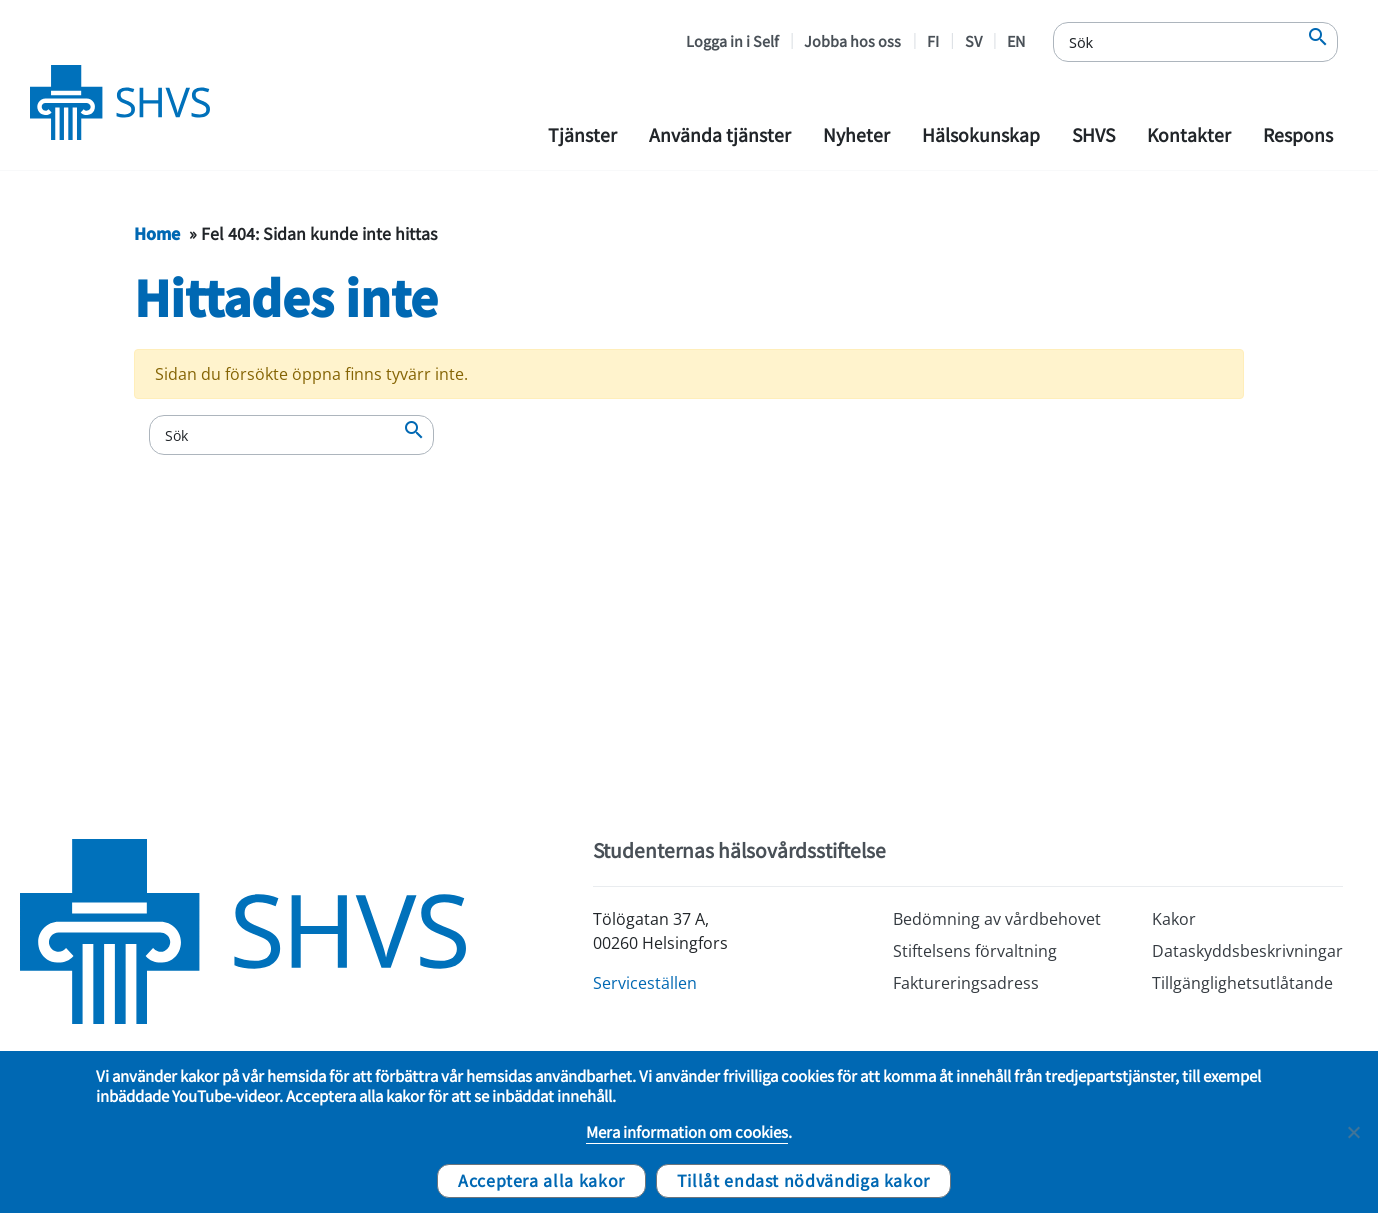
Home (157, 233)
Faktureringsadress (966, 983)
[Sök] (1195, 42)
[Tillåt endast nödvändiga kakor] (1353, 1132)
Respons (1298, 134)
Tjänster (582, 134)
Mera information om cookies (687, 1132)
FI (933, 40)
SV (973, 40)
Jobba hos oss (852, 40)
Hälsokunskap (981, 134)
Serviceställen (645, 983)
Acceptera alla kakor (541, 1180)
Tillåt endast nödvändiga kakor (803, 1180)
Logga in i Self (732, 40)
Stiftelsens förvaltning (975, 951)
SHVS (1093, 134)
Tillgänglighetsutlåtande (1242, 983)
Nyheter (856, 134)
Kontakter (1189, 134)
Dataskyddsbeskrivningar (1247, 951)
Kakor (1174, 919)
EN (1016, 40)
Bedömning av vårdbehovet (997, 919)
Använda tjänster (720, 134)
